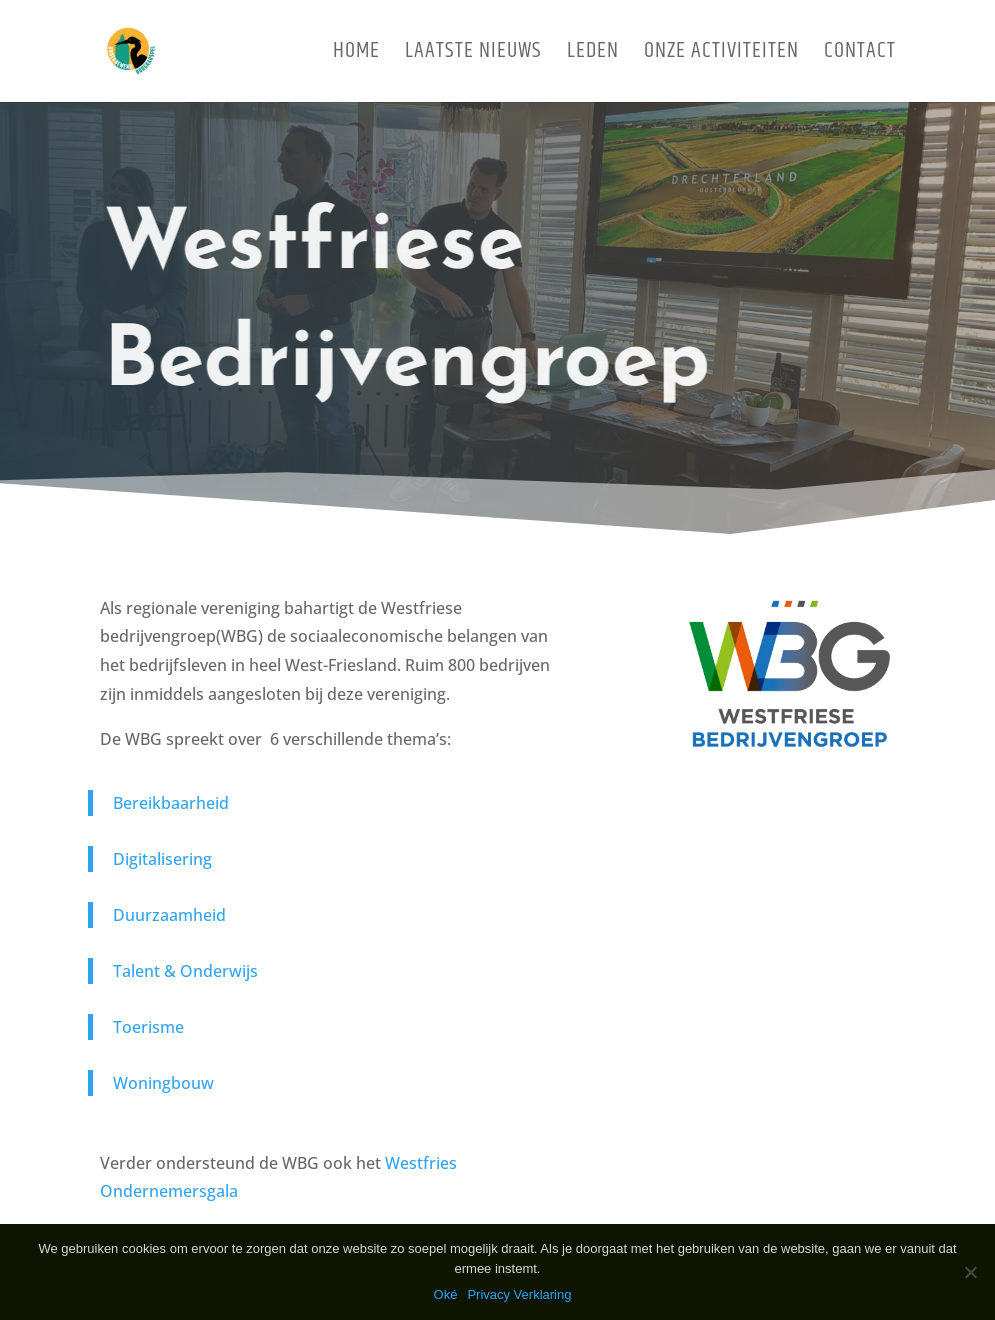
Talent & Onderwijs (185, 971)
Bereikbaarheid (171, 803)
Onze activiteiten (721, 56)
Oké (446, 1294)
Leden (593, 56)
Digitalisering (162, 859)
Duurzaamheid (169, 915)
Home (356, 56)
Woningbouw (163, 1083)
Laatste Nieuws (473, 56)
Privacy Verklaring (519, 1294)
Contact (860, 56)
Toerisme (148, 1027)
